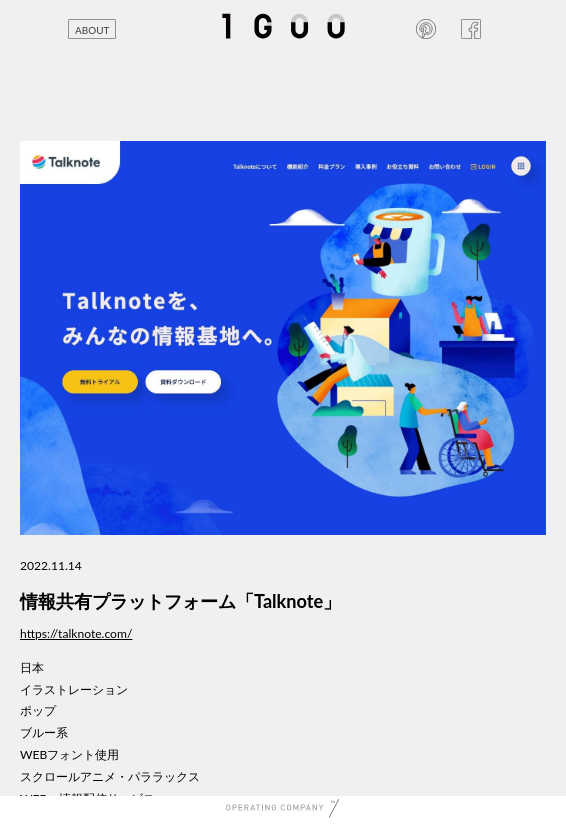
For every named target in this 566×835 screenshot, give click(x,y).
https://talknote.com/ (76, 633)
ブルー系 (44, 732)
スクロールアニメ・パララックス (110, 776)
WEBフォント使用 (69, 754)
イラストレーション (74, 689)
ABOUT (92, 30)
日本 (32, 667)
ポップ (38, 710)
